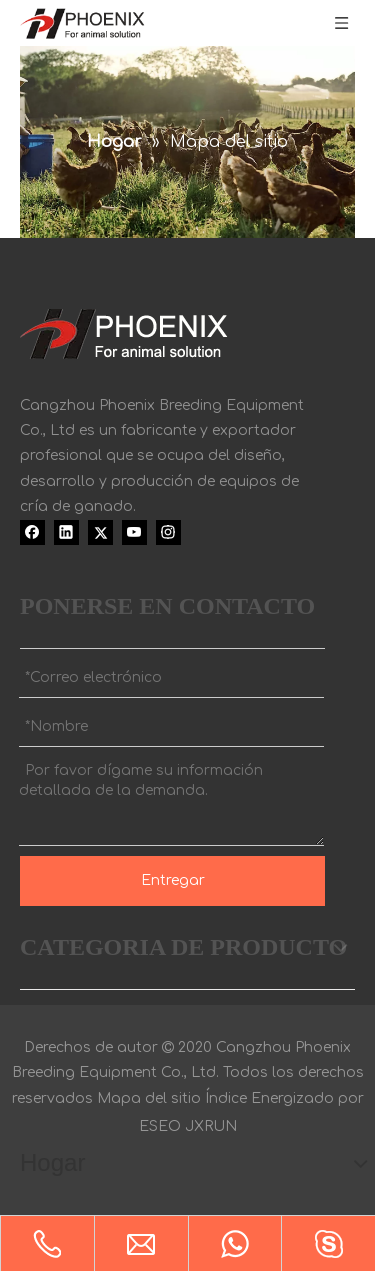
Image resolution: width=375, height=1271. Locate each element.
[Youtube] (134, 532)
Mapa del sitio (149, 1098)
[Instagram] (168, 532)
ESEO (160, 1126)
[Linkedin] (66, 532)
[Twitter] (100, 532)
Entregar (173, 880)
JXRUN (211, 1126)
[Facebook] (32, 532)
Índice (226, 1098)
